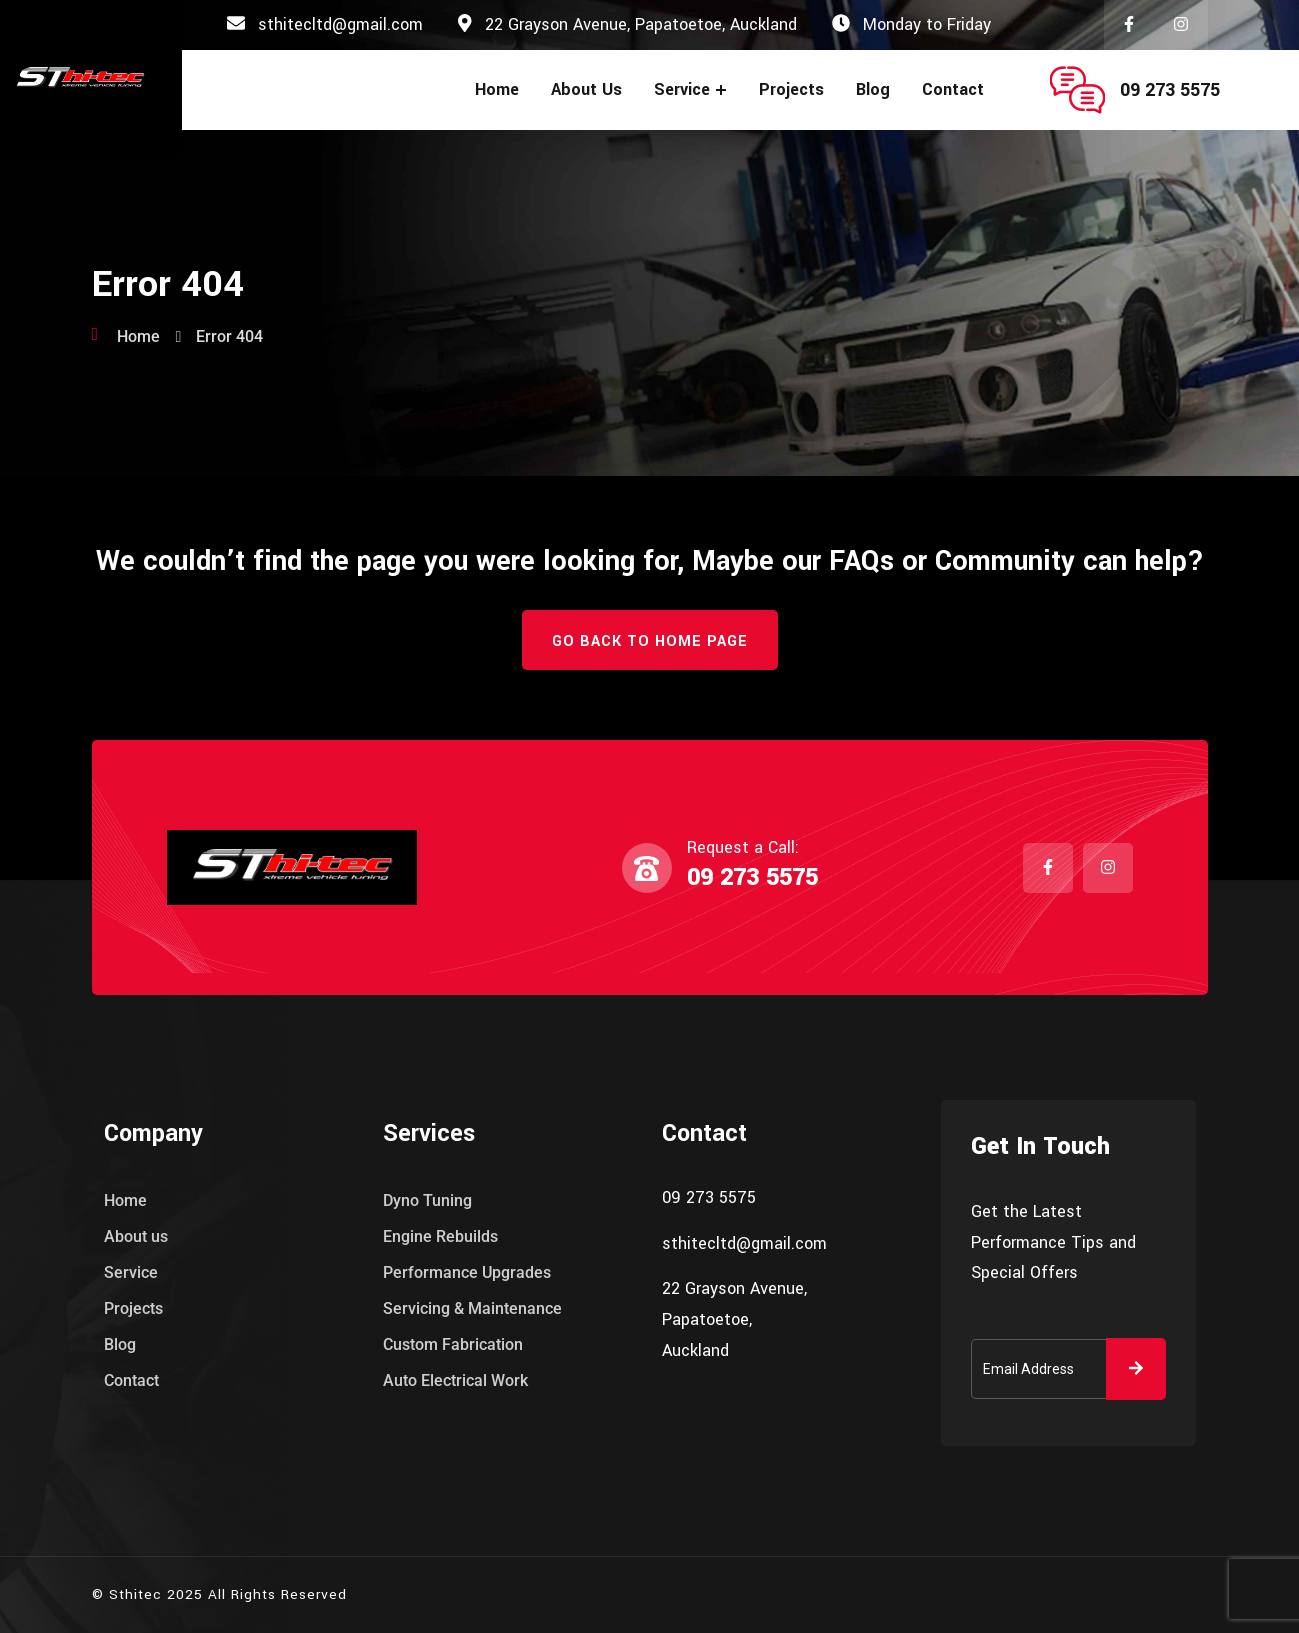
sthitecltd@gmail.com (340, 24)
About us (586, 89)
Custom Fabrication (453, 1344)
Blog (873, 89)
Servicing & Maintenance (472, 1308)
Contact (953, 89)
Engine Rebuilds (440, 1236)
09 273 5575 (1170, 90)
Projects (791, 89)
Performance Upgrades (467, 1272)
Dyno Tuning (427, 1200)
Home (497, 89)
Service (682, 89)
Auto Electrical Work (455, 1380)
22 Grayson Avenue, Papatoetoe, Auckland (641, 24)
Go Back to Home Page (650, 641)
